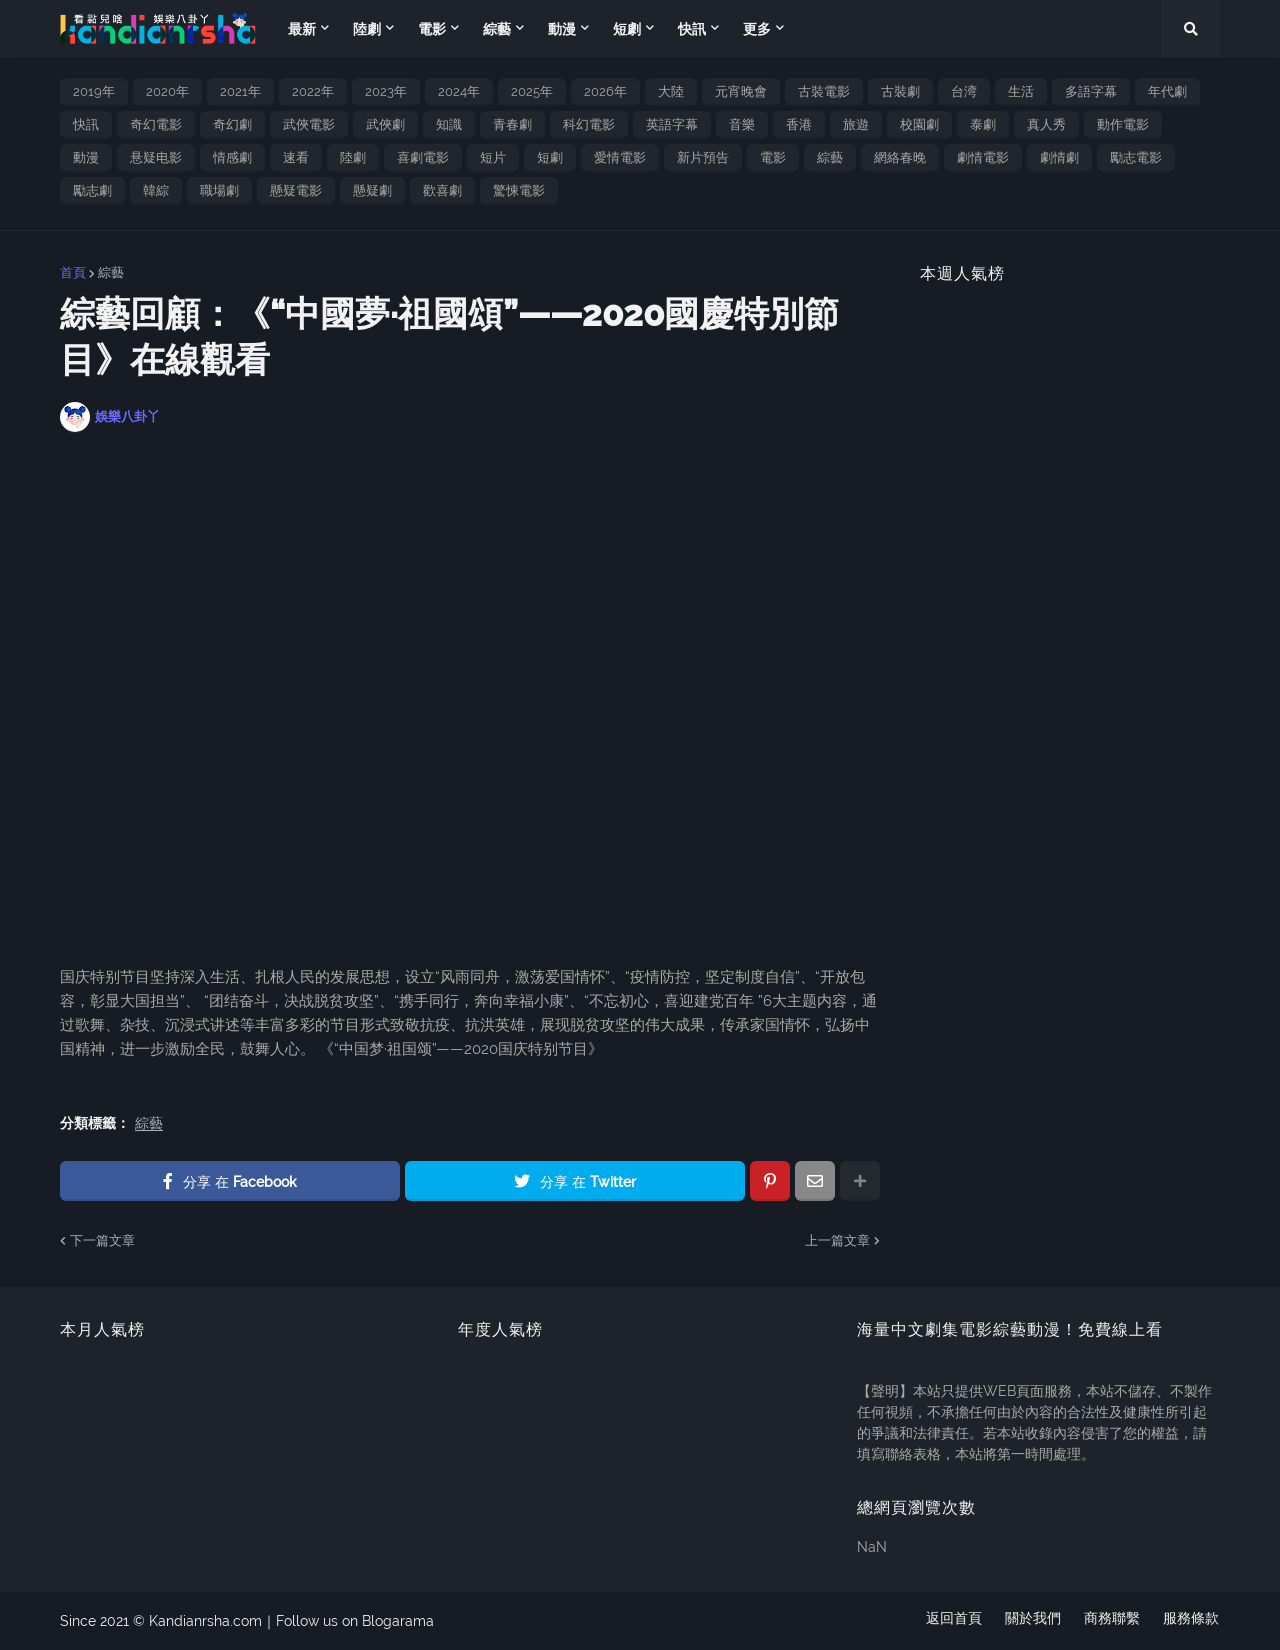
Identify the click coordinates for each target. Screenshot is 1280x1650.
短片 (493, 157)
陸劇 (353, 157)
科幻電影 (589, 124)
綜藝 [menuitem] (497, 29)
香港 (799, 124)
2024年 (459, 91)
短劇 (550, 157)
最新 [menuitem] (302, 29)
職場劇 (219, 190)
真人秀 (1046, 124)
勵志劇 (92, 190)
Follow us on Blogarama (355, 1621)
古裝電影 (824, 91)
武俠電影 (309, 124)
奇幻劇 (232, 124)
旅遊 (856, 124)
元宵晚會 (741, 91)
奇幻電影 (156, 124)
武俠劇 (385, 124)
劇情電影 (983, 157)
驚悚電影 (519, 190)
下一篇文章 (102, 1240)
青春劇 (512, 124)
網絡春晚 (900, 157)
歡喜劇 (442, 190)
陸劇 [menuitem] (367, 29)
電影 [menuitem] (432, 29)
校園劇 (919, 124)
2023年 (386, 91)
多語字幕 (1091, 91)
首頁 (73, 272)
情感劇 (232, 157)
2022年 (313, 91)
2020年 (167, 91)
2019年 (94, 91)
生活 (1021, 91)
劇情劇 (1059, 157)
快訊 (86, 124)
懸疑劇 (372, 190)
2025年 (532, 91)
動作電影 (1123, 124)
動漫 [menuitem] (562, 29)
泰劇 (983, 124)
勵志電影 (1136, 157)
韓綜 (156, 190)
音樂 (742, 124)
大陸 (671, 91)
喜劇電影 (423, 157)
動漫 (86, 157)
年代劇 (1167, 91)
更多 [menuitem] (757, 29)
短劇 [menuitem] (627, 29)
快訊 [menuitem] (692, 29)
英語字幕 (672, 124)
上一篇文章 (837, 1240)
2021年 (240, 91)
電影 (773, 157)
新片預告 (703, 157)
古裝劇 (900, 91)
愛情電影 (620, 157)
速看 (296, 157)
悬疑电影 (156, 157)
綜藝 (830, 157)
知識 (449, 124)
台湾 (964, 91)
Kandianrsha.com (205, 1621)
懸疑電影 (296, 190)
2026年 (605, 91)
